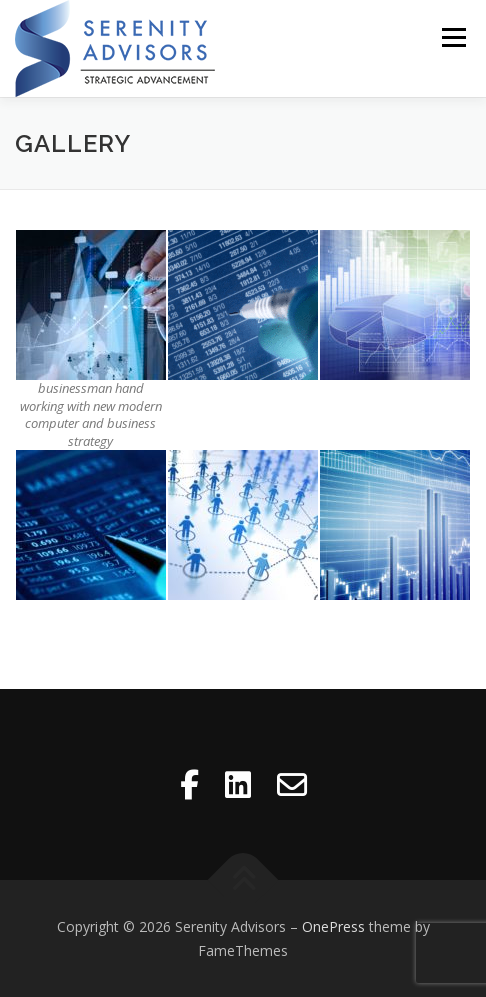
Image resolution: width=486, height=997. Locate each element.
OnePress (333, 926)
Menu (452, 37)
